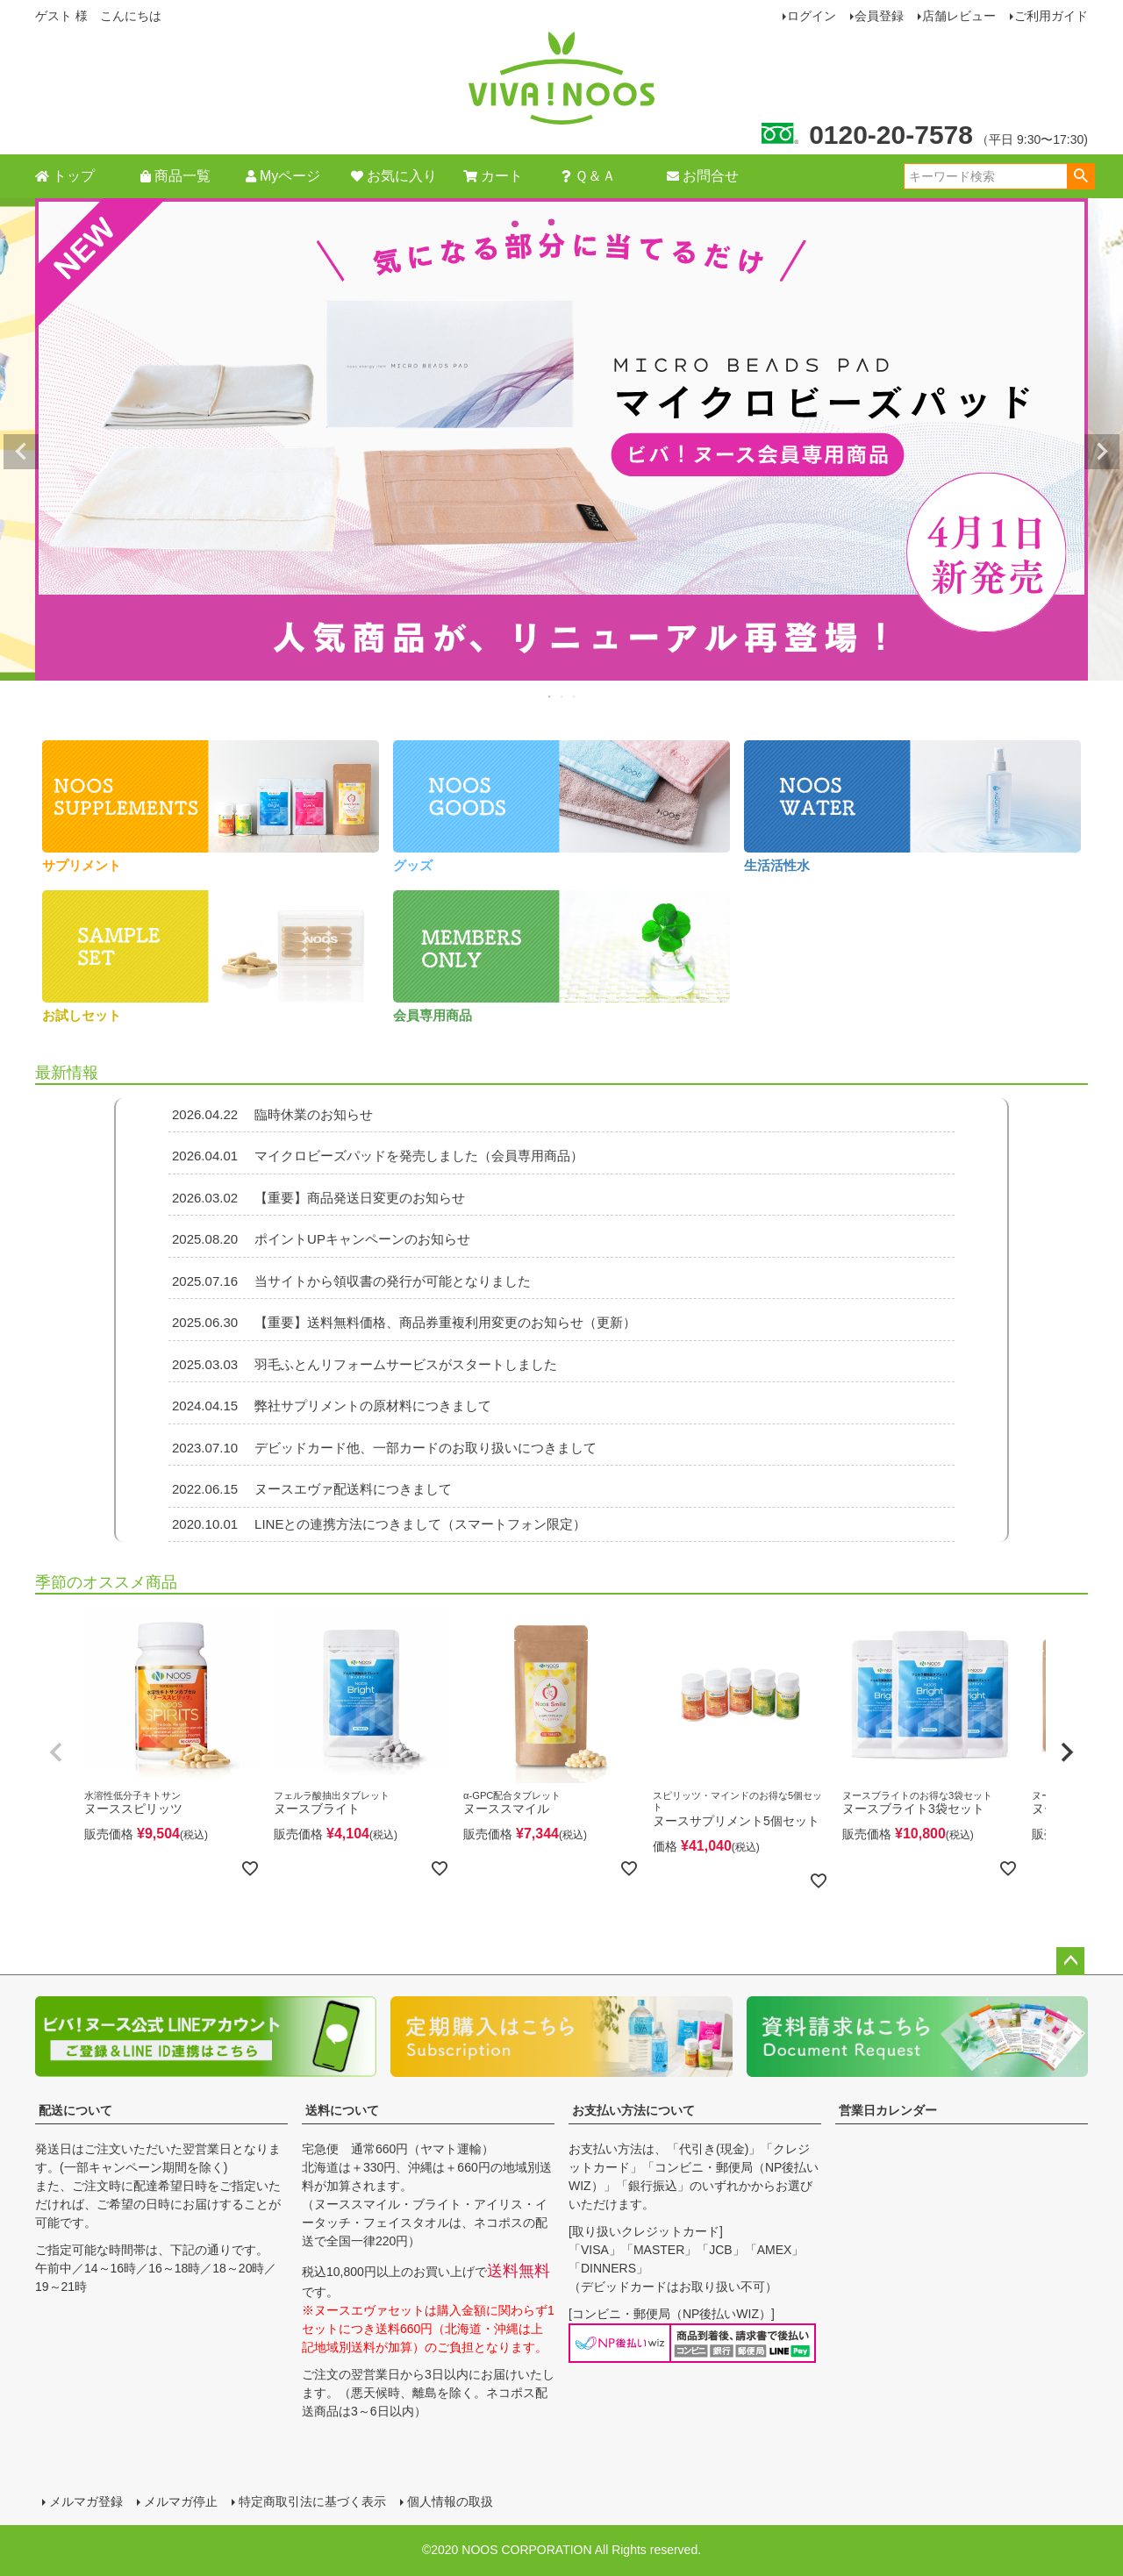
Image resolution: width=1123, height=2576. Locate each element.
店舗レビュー (959, 16)
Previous (21, 451)
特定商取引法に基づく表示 (312, 2501)
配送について (75, 2110)
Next (1101, 451)
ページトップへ (1070, 1961)
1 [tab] (550, 696)
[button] (56, 1752)
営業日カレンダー (888, 2110)
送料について (342, 2110)
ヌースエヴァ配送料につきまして (310, 1489)
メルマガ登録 (86, 2501)
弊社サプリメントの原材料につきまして (329, 1405)
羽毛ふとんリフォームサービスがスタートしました (362, 1364)
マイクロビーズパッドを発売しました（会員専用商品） (375, 1155)
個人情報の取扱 (450, 2501)
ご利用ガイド (1051, 16)
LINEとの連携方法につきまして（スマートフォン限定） (377, 1524)
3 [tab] (574, 696)
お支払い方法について (633, 2110)
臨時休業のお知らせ (270, 1114)
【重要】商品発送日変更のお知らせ (316, 1197)
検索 (1080, 176)
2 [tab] (562, 696)
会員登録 (879, 16)
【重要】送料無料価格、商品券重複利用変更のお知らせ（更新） (402, 1322)
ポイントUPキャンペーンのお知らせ (319, 1239)
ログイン (811, 16)
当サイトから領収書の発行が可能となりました (349, 1281)
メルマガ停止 (181, 2501)
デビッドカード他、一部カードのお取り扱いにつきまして (382, 1447)
